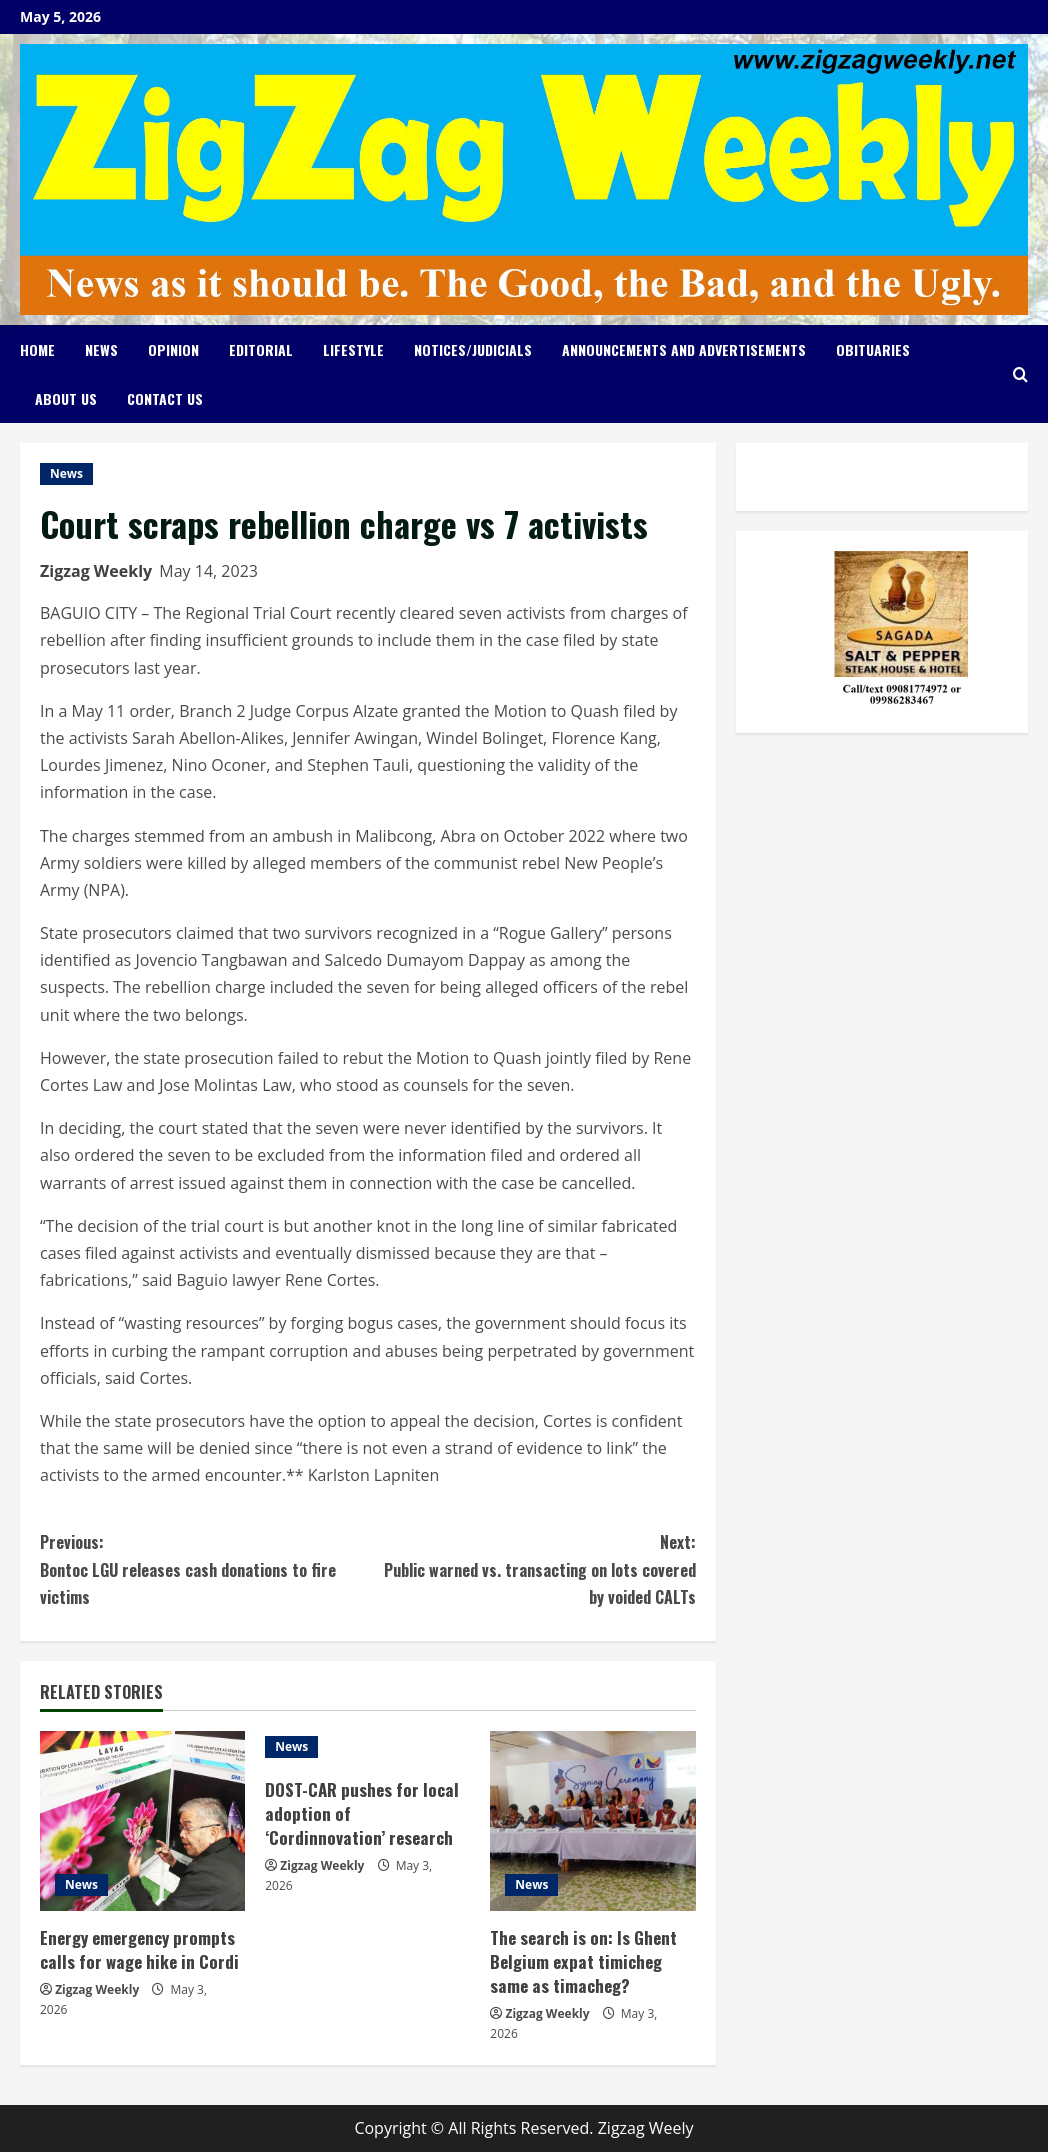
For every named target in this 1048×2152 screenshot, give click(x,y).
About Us (66, 398)
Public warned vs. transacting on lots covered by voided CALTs (532, 1568)
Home (37, 349)
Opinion (173, 349)
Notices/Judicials (473, 349)
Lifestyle (353, 349)
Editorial (261, 349)
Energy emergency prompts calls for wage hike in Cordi (138, 1949)
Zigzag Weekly (96, 571)
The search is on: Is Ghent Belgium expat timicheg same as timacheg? (583, 1961)
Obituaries (873, 349)
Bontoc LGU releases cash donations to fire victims (204, 1568)
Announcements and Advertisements (684, 349)
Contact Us (165, 398)
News (101, 349)
